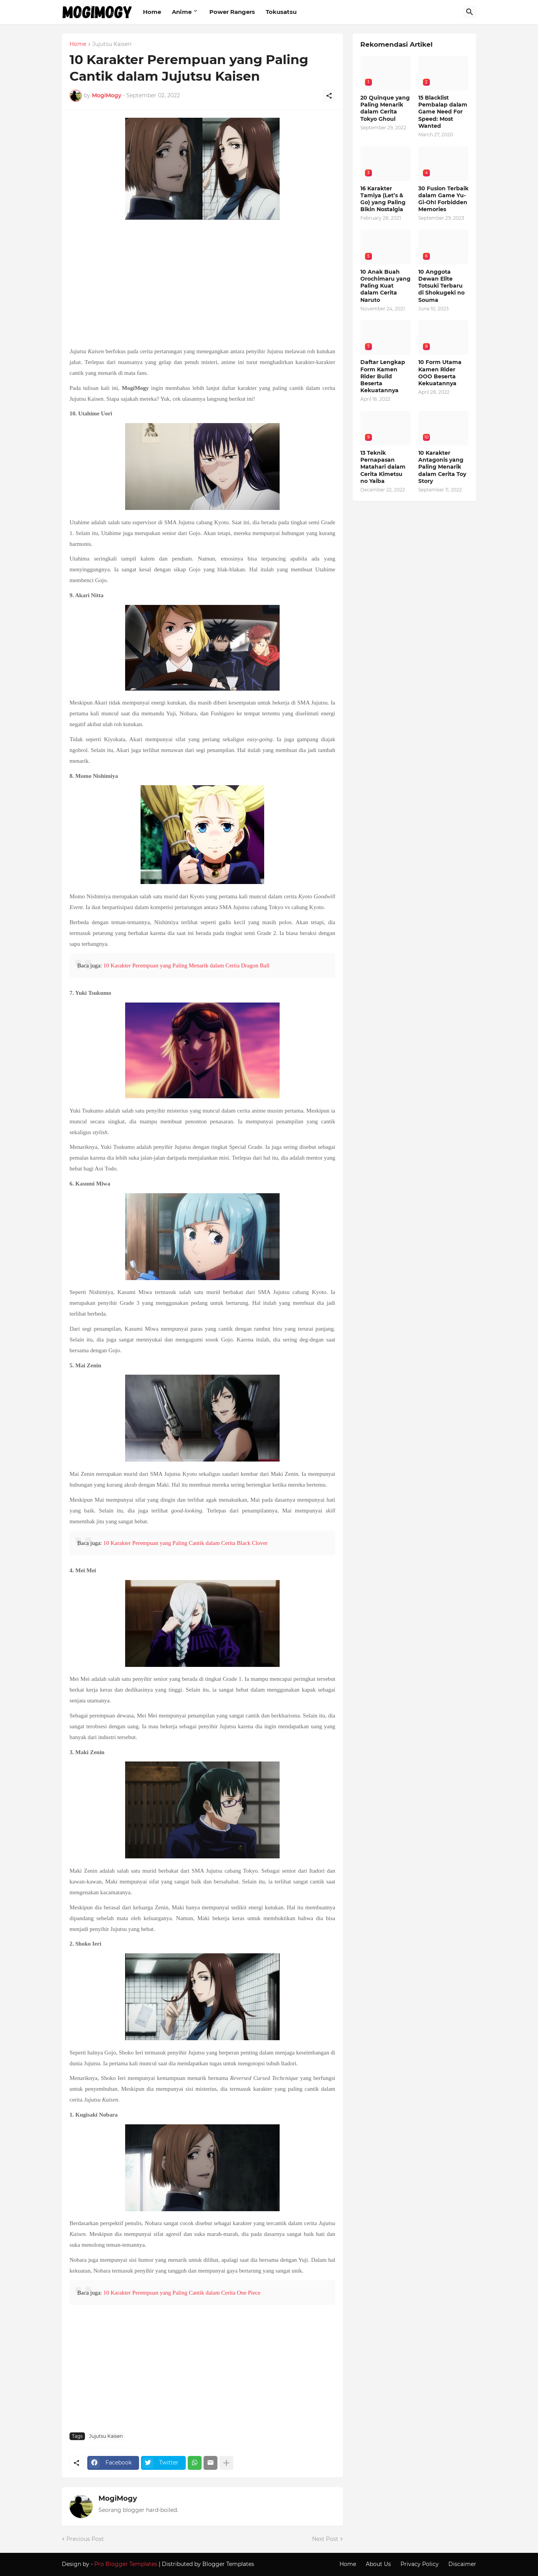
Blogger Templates (228, 2564)
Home (152, 11)
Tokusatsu (281, 11)
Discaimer (462, 2564)
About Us (378, 2564)
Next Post (325, 2538)
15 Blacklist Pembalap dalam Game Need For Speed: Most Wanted (442, 111)
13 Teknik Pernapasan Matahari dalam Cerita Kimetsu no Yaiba (383, 466)
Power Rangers (232, 11)
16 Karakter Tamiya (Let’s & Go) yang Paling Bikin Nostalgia (383, 199)
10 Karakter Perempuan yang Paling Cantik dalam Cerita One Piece (181, 2293)
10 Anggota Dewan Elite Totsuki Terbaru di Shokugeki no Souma (441, 285)
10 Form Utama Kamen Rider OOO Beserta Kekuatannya (440, 373)
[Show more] (226, 2463)
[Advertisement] (202, 284)
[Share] (329, 96)
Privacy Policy (420, 2564)
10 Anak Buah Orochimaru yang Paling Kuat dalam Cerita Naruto (385, 285)
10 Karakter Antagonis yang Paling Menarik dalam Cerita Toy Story (442, 466)
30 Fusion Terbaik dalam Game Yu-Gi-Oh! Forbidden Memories (443, 199)
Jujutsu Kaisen (111, 44)
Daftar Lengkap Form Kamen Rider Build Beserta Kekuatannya (382, 376)
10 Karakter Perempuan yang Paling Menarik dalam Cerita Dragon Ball (186, 965)
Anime (182, 11)
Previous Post (85, 2538)
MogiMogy (117, 2498)
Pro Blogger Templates (125, 2564)
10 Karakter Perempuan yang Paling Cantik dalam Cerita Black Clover (185, 1543)
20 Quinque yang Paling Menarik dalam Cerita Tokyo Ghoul (385, 108)
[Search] (469, 12)
